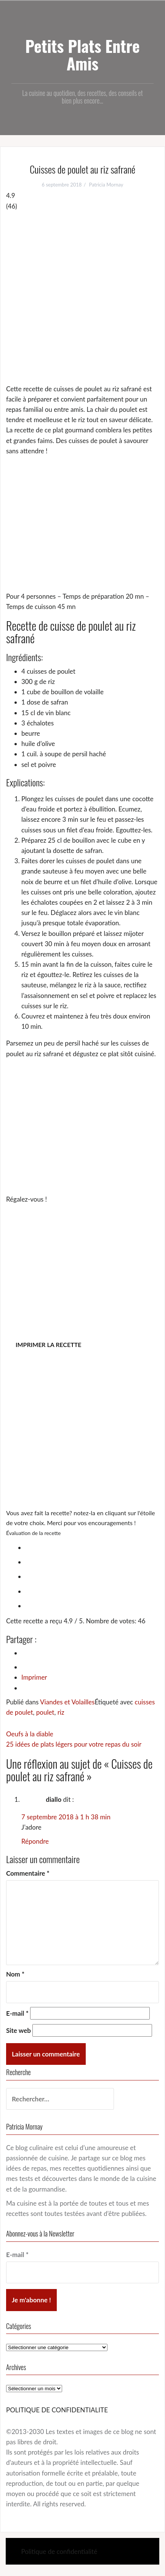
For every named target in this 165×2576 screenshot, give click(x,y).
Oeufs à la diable (29, 1734)
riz (61, 1712)
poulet (45, 1712)
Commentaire (28, 1873)
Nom (15, 1974)
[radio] (90, 1546)
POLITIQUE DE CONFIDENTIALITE (57, 2410)
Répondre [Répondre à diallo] (35, 1841)
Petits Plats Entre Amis (82, 54)
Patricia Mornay (106, 185)
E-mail (17, 2013)
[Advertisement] (82, 297)
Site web (18, 2030)
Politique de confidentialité (59, 2551)
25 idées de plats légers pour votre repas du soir (73, 1744)
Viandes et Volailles (67, 1702)
